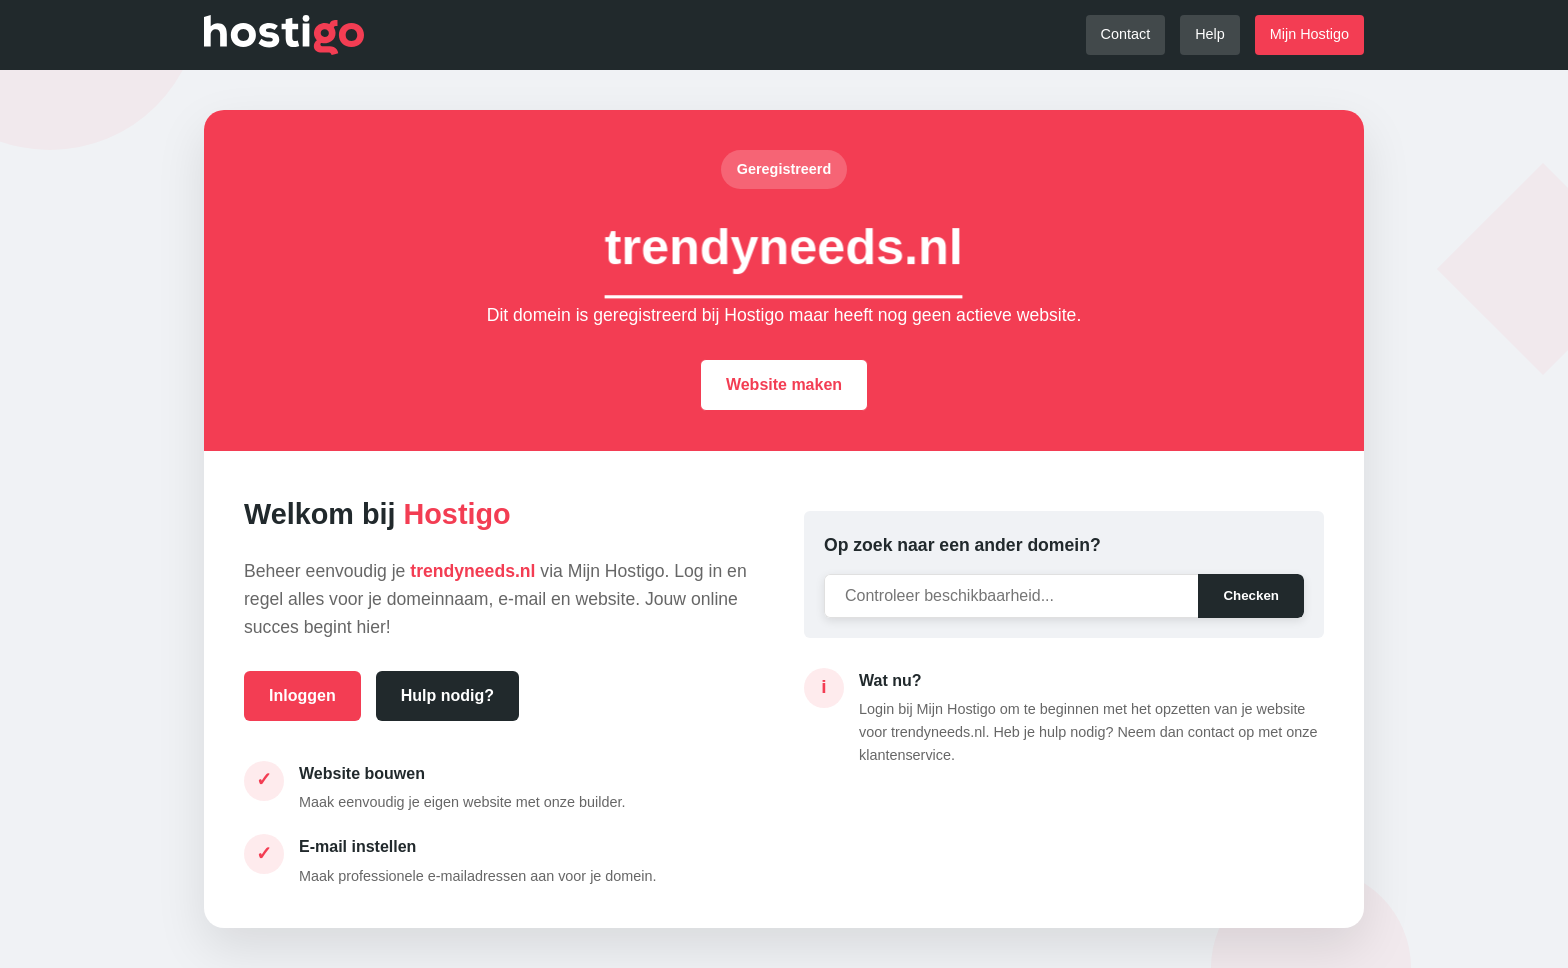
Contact (1126, 34)
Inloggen (302, 695)
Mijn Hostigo (1309, 34)
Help (1210, 34)
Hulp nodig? (447, 695)
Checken (1251, 595)
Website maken (784, 384)
